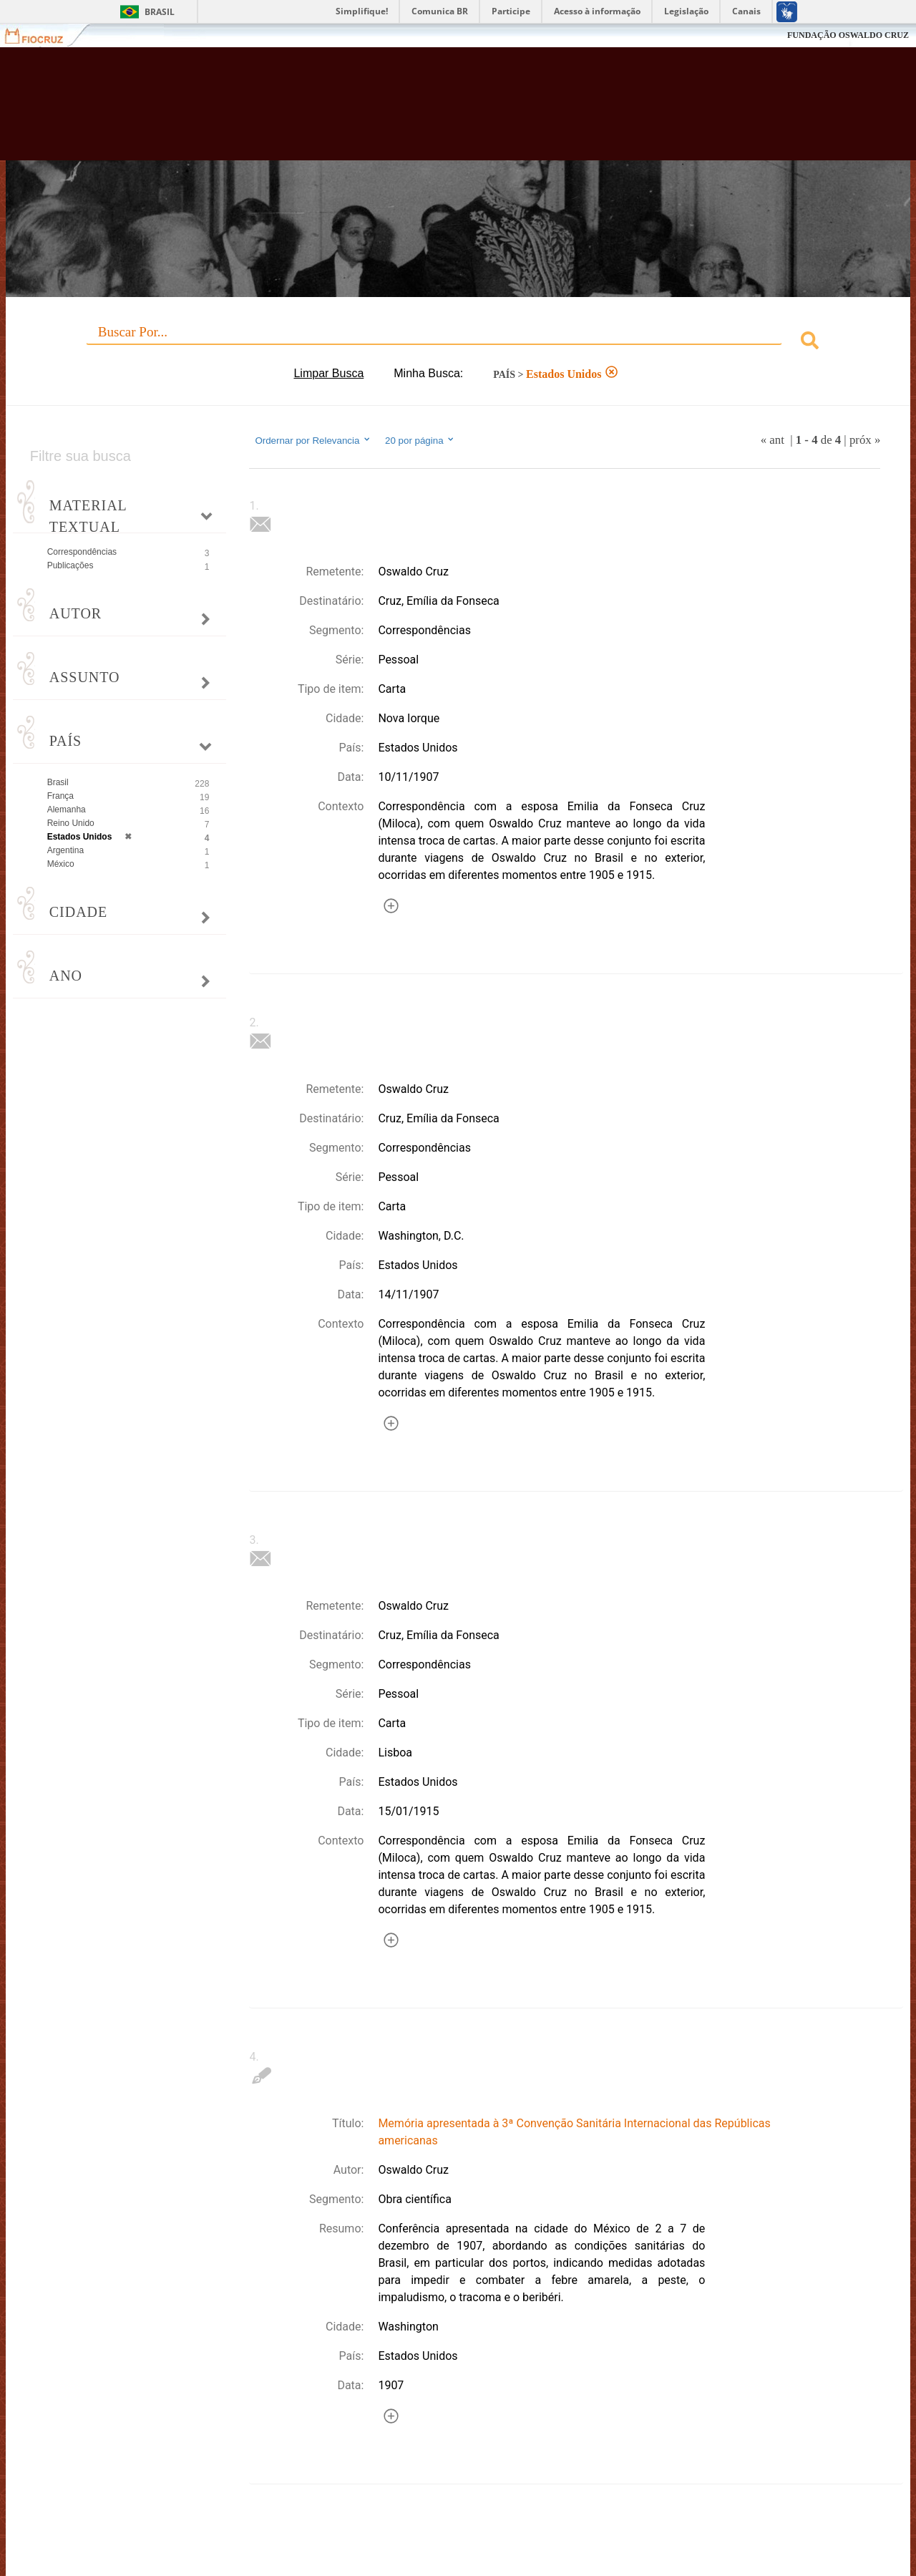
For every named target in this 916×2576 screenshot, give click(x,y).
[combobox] (458, 342)
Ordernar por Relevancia (313, 440)
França (60, 796)
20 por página (420, 440)
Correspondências (82, 552)
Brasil (160, 12)
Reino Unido (70, 823)
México (60, 864)
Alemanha (66, 810)
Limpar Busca (328, 373)
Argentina (65, 850)
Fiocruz (42, 35)
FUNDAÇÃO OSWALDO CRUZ (848, 35)
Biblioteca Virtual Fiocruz (401, 111)
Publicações (70, 565)
